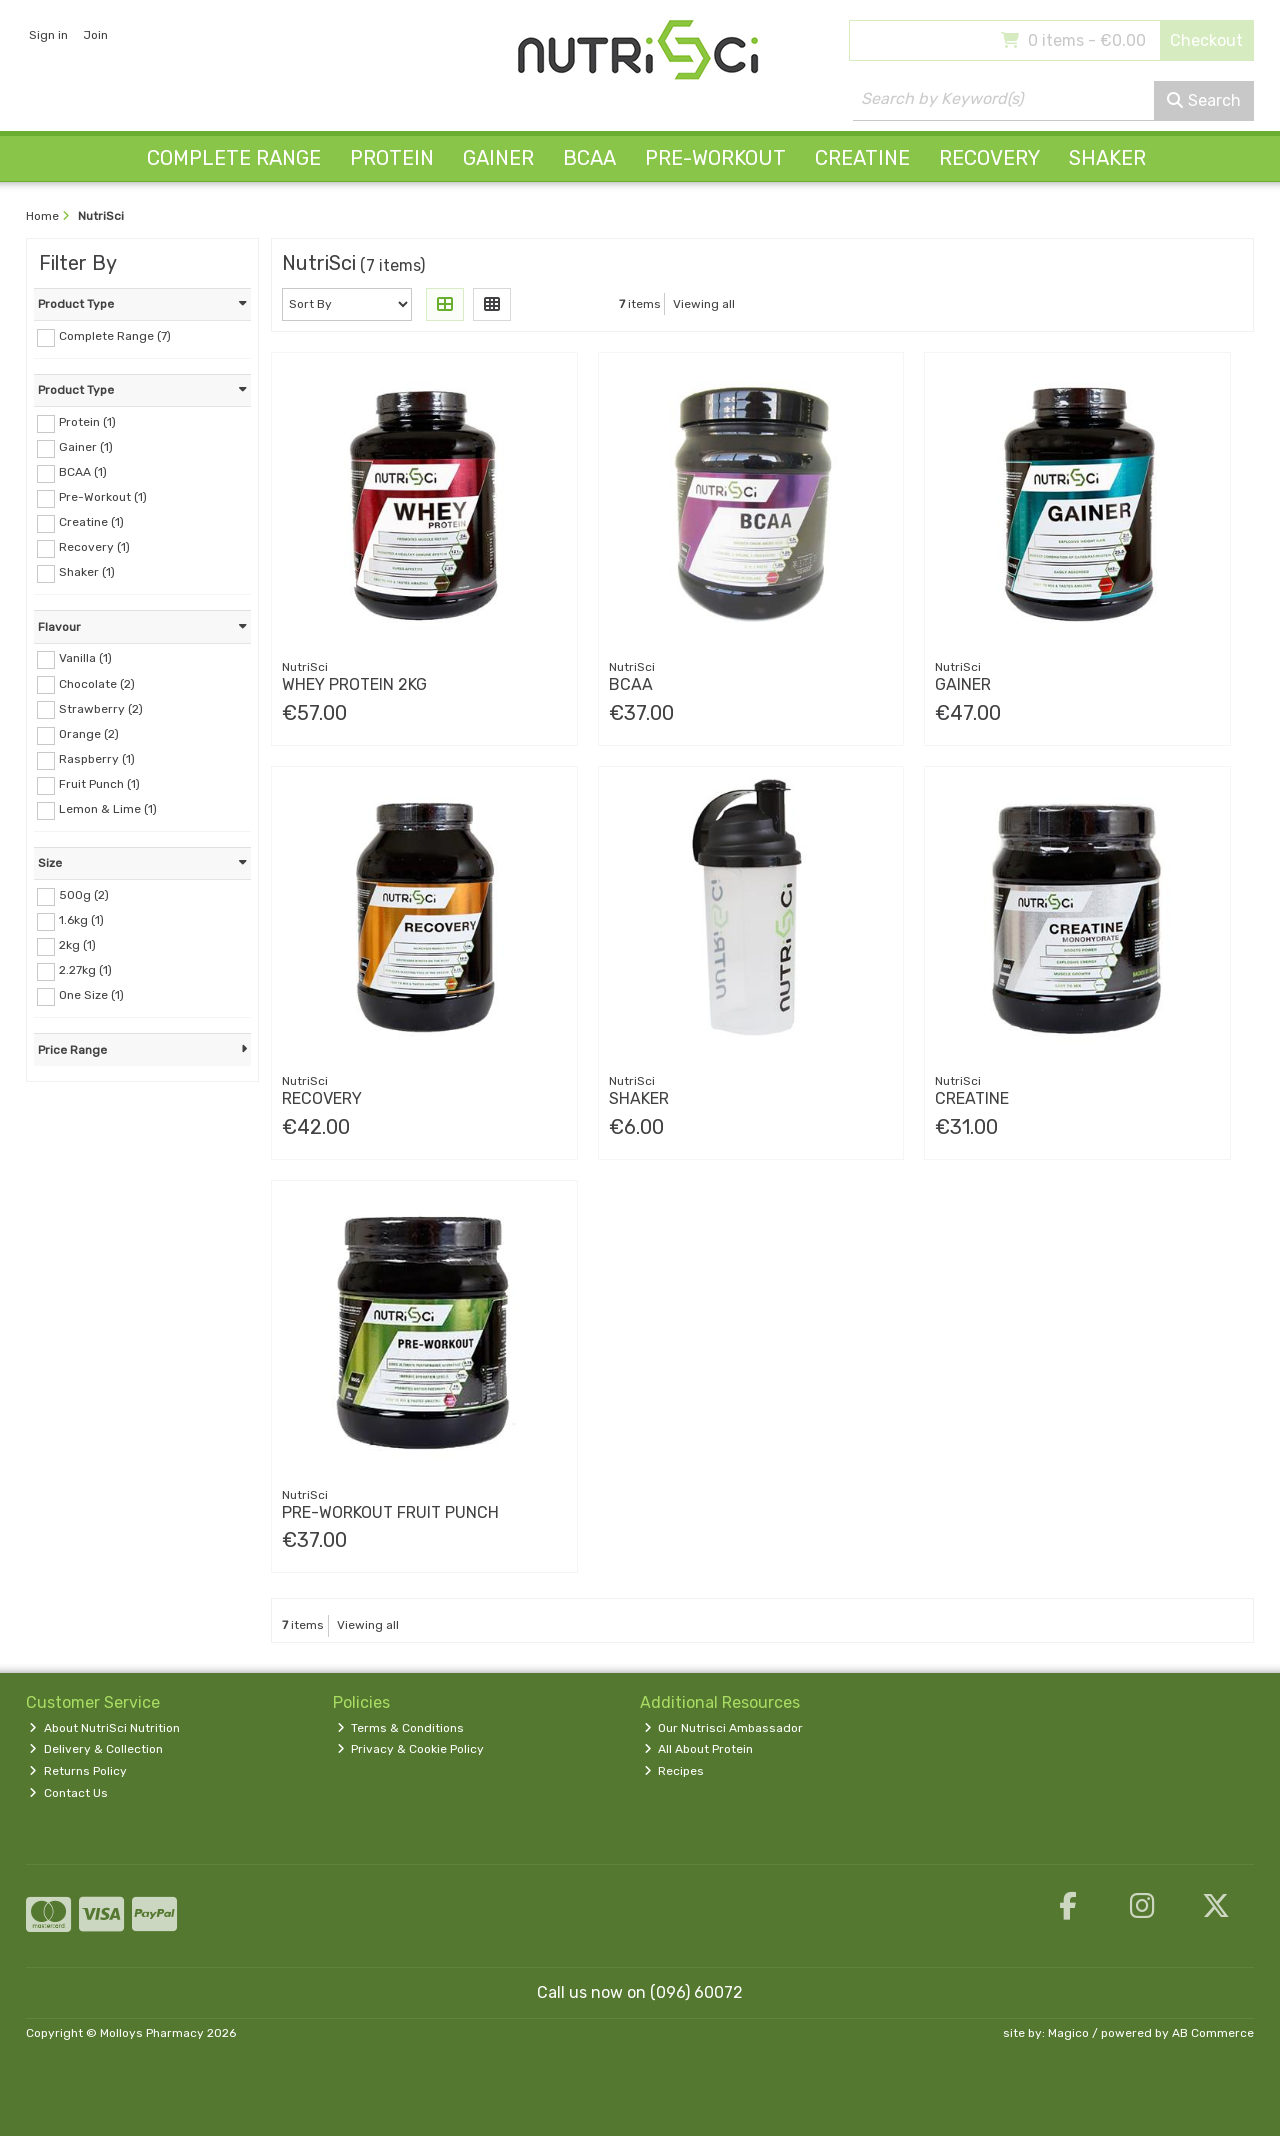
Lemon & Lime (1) (108, 809)
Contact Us (68, 1793)
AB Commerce (1213, 2033)
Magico (1068, 2033)
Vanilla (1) (85, 658)
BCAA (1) (83, 472)
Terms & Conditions (401, 1728)
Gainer (498, 158)
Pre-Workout (715, 158)
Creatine (862, 158)
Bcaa (631, 684)
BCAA (589, 158)
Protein (392, 158)
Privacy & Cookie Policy (411, 1749)
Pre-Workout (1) (103, 497)
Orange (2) (89, 734)
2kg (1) (77, 945)
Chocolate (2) (97, 683)
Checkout (1206, 40)
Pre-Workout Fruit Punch (390, 1512)
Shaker (1107, 158)
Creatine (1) (91, 522)
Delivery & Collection (96, 1749)
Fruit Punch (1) (99, 784)
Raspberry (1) (97, 759)
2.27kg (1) (85, 970)
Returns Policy (78, 1771)
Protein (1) (87, 422)
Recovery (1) (94, 547)
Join (95, 35)
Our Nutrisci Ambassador (724, 1728)
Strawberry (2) (101, 708)
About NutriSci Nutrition (104, 1728)
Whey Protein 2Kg (354, 684)
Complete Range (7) (115, 336)
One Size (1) (91, 995)
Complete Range (234, 158)
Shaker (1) (87, 572)
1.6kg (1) (81, 920)
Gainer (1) (86, 447)
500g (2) (84, 895)
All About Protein (699, 1749)
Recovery (989, 158)
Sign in (48, 35)
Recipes (674, 1771)
